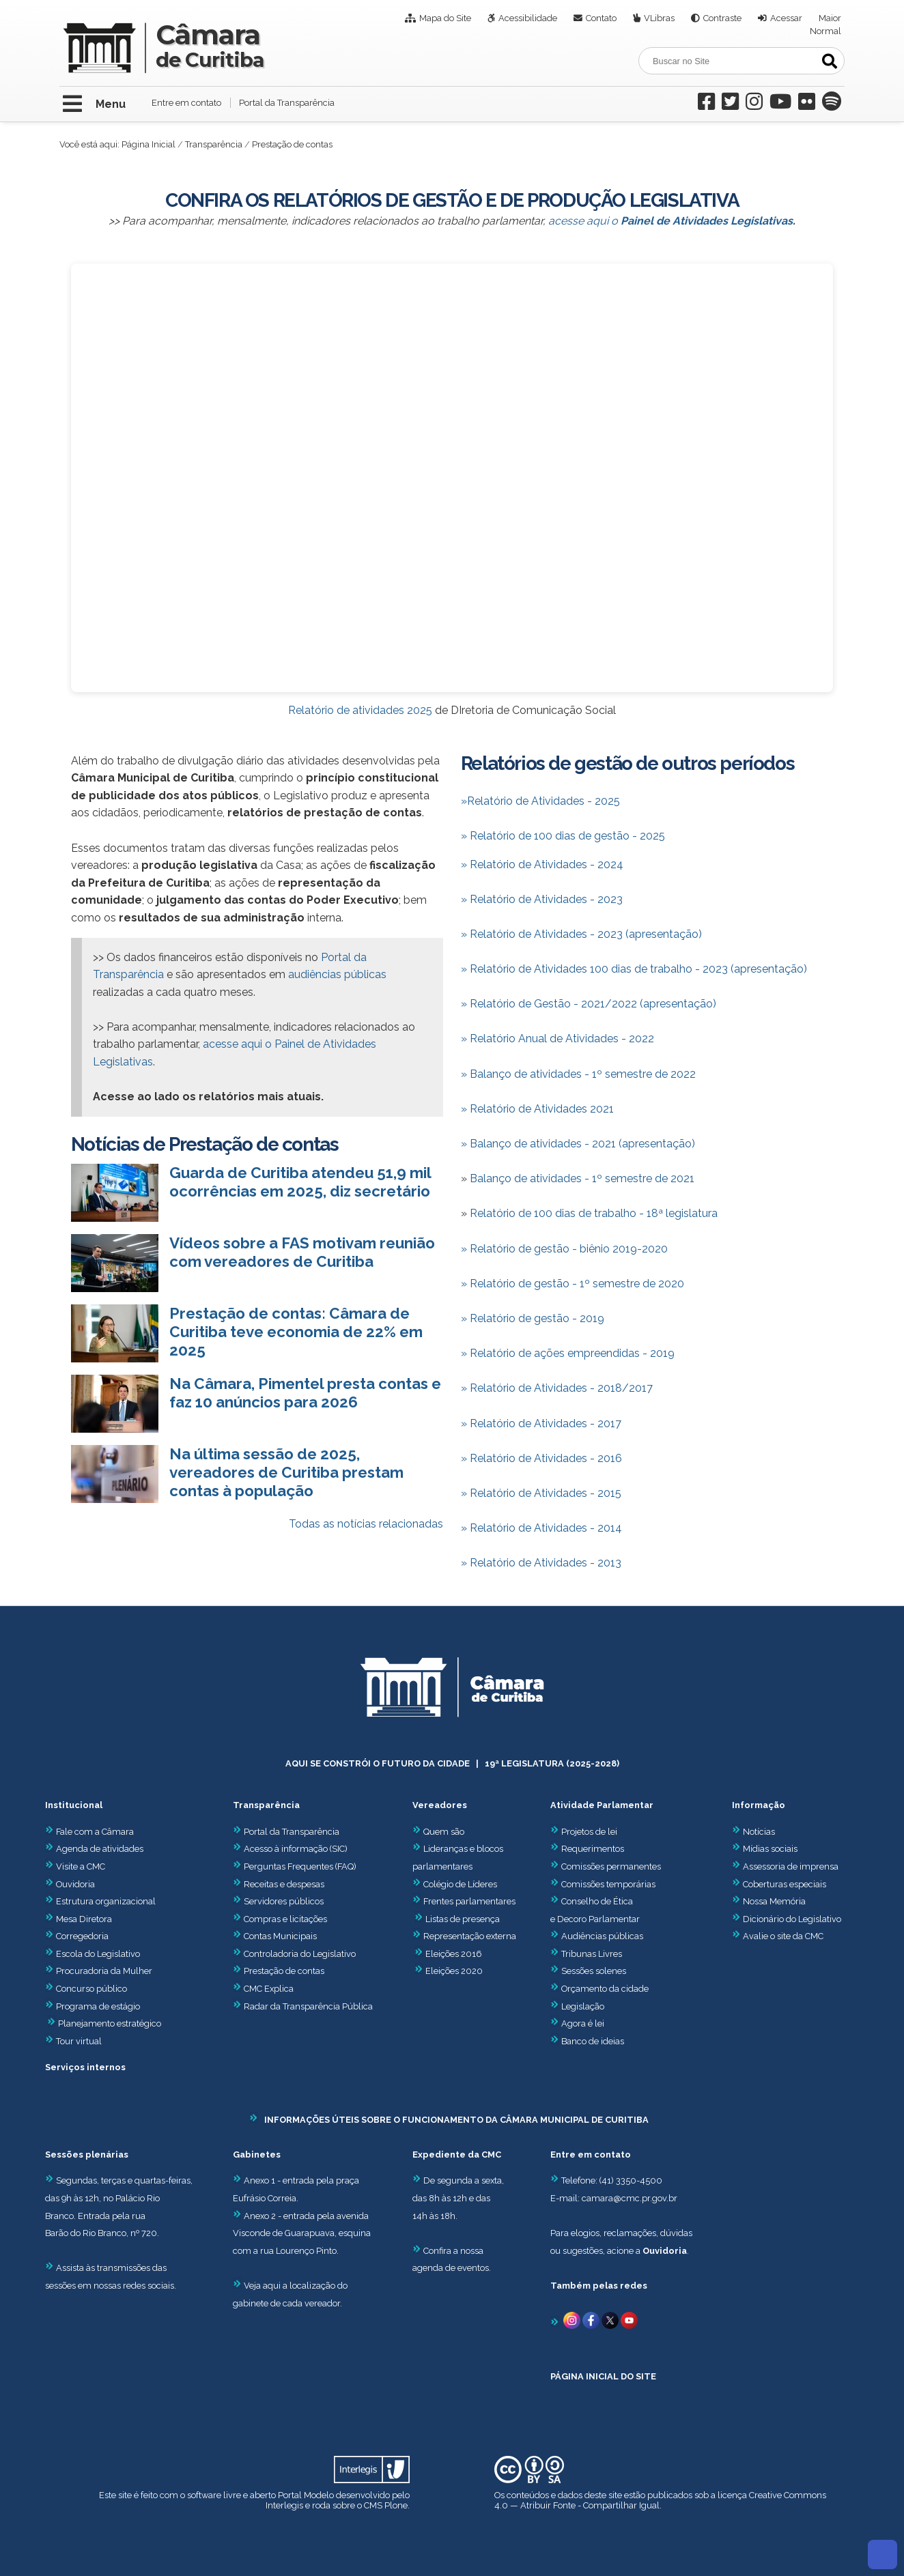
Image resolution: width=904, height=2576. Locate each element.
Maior (830, 18)
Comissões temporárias (608, 1884)
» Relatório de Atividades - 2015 (541, 1493)
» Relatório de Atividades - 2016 (541, 1458)
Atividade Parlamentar (601, 1805)
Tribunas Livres (591, 1954)
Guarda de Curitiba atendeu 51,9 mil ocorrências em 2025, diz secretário (300, 1182)
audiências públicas (337, 974)
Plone (396, 2505)
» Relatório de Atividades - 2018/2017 (557, 1388)
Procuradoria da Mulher (98, 1971)
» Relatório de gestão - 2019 (532, 1318)
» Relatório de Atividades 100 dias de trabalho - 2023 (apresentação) (634, 968)
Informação (758, 1805)
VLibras (659, 18)
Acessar (786, 18)
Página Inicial (148, 144)
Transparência (213, 144)
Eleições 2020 (454, 1971)
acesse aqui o (670, 220)
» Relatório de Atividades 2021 (537, 1108)
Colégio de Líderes (460, 1884)
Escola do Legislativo (92, 1954)
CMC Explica (269, 1989)
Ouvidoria (70, 1884)
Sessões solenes (593, 1971)
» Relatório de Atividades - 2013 (541, 1562)
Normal (825, 31)
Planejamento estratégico (109, 2023)
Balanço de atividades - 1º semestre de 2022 (578, 1074)
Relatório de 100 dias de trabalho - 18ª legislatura (594, 1213)
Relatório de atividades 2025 (360, 710)
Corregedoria (77, 1936)
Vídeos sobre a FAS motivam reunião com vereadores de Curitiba (302, 1252)
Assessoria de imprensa (789, 1866)
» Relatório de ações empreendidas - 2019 (568, 1353)
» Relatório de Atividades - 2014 (541, 1527)
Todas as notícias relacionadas (366, 1523)
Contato (601, 18)
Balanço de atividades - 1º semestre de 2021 (582, 1178)
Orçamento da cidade (599, 1989)
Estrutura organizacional (100, 1901)
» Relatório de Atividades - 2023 (542, 899)
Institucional (73, 1805)
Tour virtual (79, 2041)
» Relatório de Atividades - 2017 (541, 1423)
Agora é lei (582, 2023)
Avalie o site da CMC (783, 1936)
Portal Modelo (306, 2495)
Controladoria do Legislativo (300, 1954)
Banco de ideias (592, 2041)
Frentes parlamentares (469, 1901)
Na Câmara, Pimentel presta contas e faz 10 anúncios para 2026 (305, 1393)
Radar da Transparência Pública (308, 2006)
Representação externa (469, 1936)
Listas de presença (462, 1919)
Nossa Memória (774, 1901)
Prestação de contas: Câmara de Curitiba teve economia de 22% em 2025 (296, 1331)
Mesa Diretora (78, 1919)
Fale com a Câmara (89, 1832)
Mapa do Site (445, 18)
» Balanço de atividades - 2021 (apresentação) (578, 1143)
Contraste (722, 18)
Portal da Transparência (287, 103)
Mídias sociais (770, 1849)
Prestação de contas (278, 1971)
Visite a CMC (75, 1866)
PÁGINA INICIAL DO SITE (603, 2376)
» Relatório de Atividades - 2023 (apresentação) (581, 934)
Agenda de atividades (94, 1849)
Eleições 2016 (453, 1954)
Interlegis (284, 2505)
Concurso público (86, 1989)
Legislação (582, 2006)
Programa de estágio (98, 2006)
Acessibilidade (527, 18)
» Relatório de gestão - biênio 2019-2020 (564, 1248)
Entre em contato (186, 103)
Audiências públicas (602, 1936)
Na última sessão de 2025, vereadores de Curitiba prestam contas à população (286, 1472)
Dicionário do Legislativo (792, 1919)
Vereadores (439, 1805)
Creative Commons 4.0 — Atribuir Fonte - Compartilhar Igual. (660, 2500)
